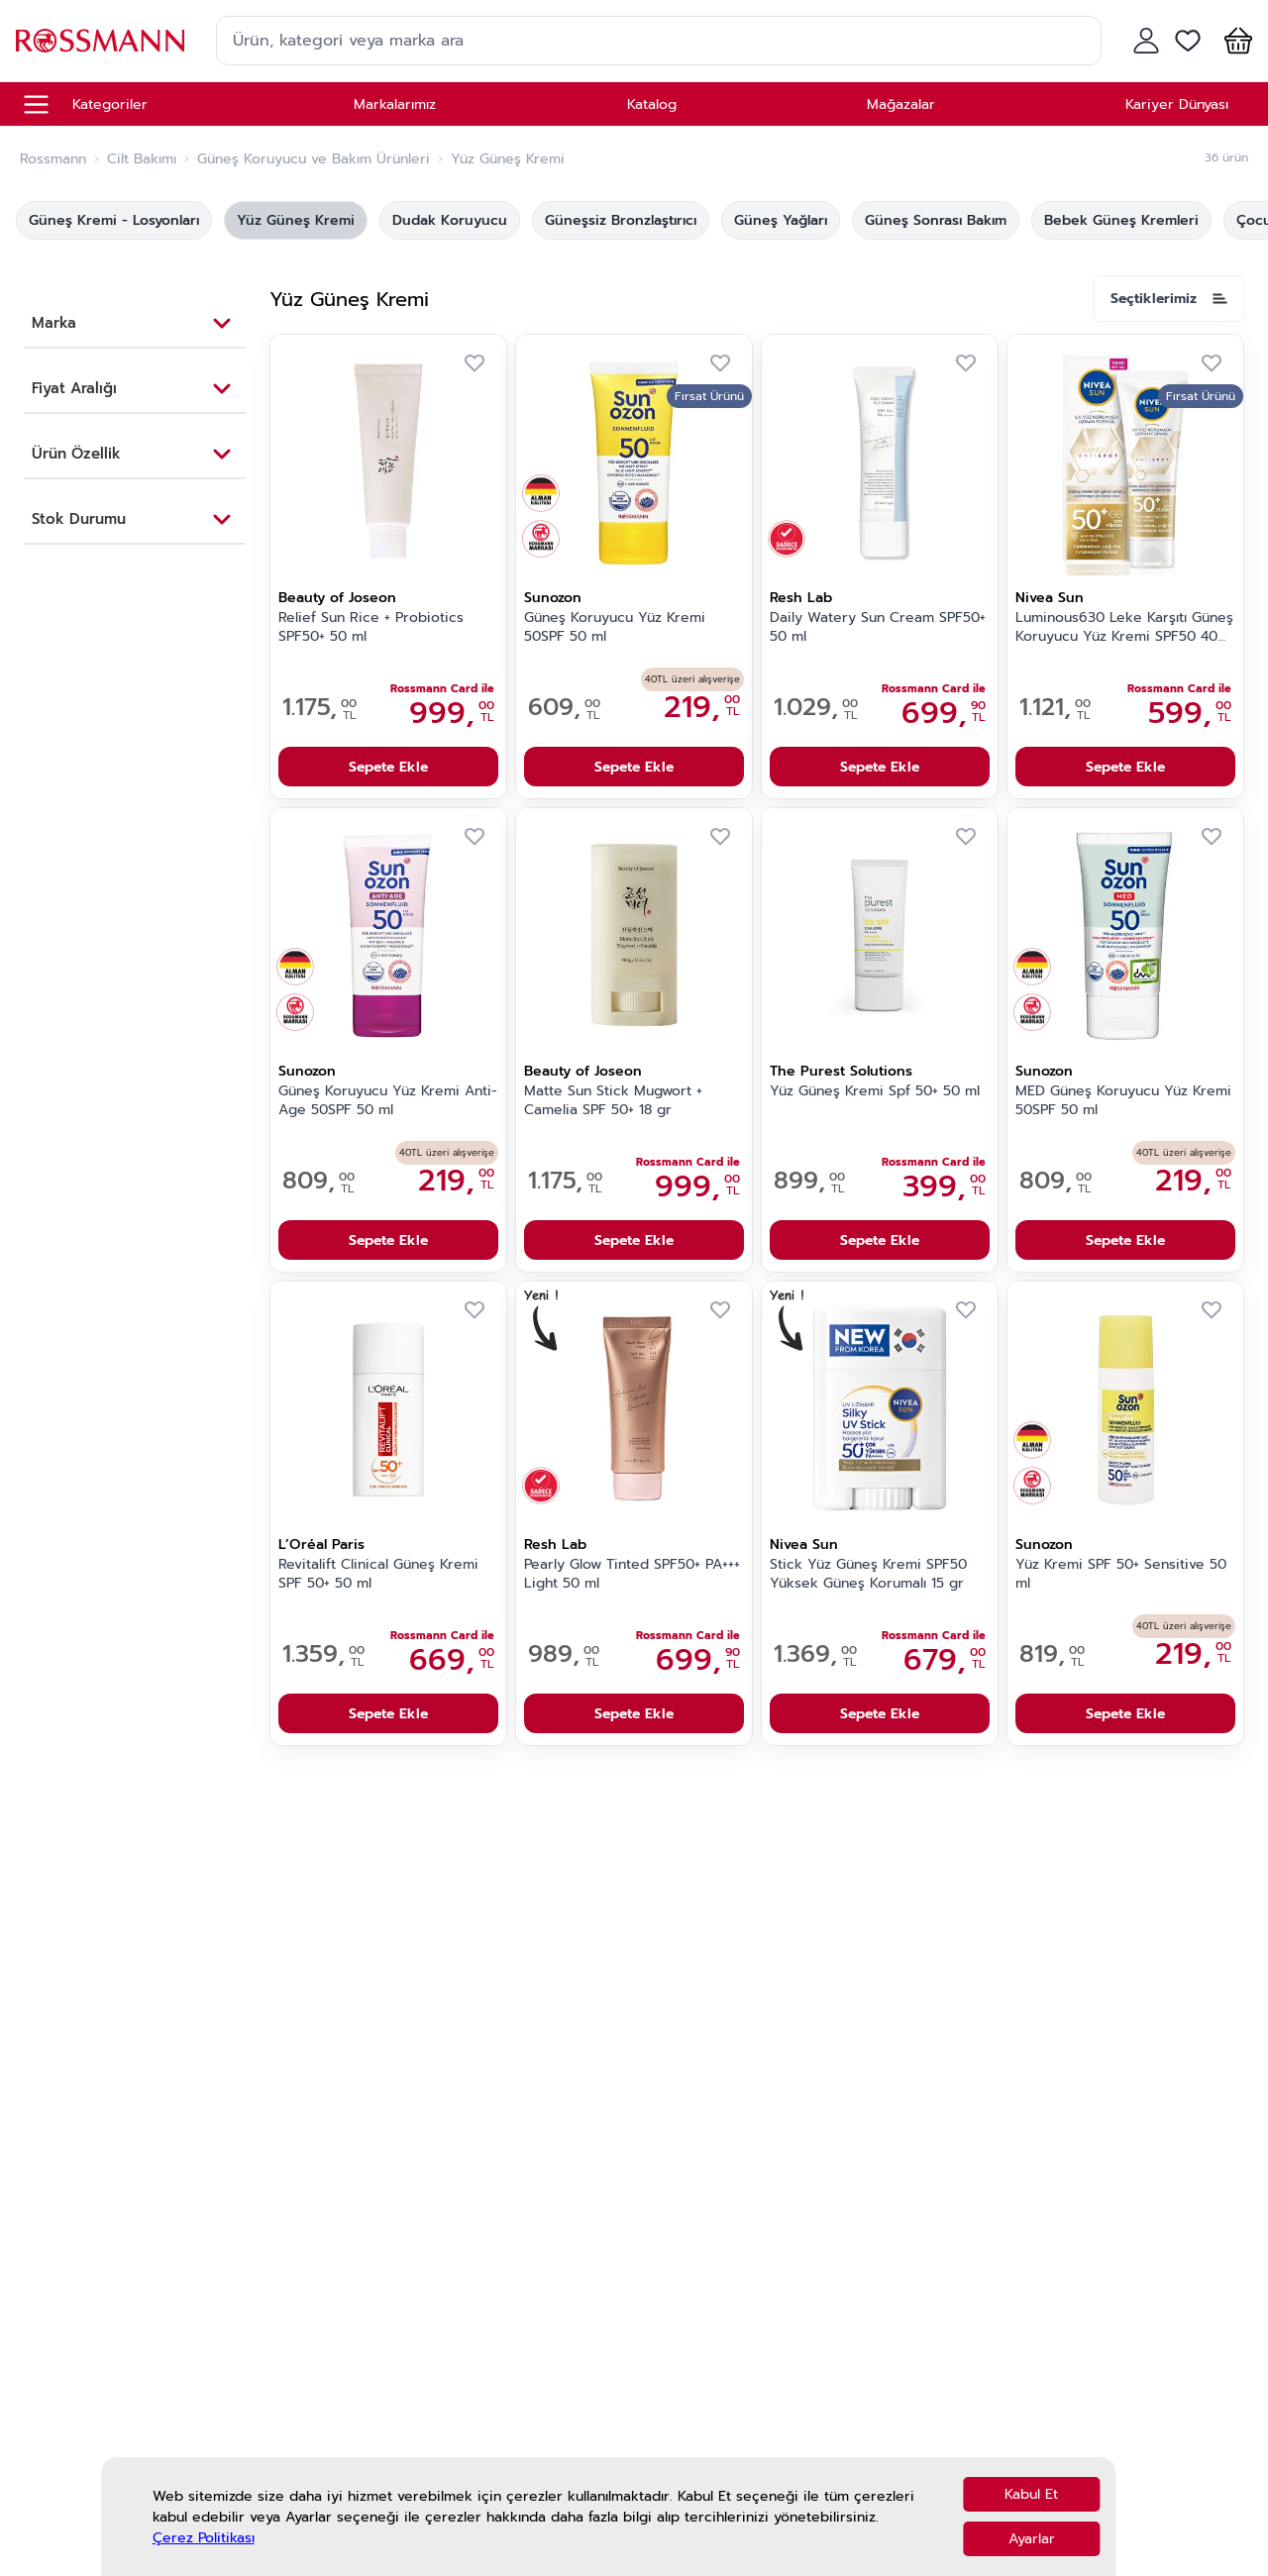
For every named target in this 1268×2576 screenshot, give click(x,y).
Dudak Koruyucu (449, 220)
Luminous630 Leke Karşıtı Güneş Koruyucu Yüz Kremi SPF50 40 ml (1124, 628)
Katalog (652, 104)
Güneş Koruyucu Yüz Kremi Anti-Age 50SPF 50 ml (387, 1101)
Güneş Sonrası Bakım (935, 220)
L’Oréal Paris (321, 1544)
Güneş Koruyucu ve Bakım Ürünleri (313, 159)
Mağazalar (901, 104)
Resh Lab (801, 597)
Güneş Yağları (780, 220)
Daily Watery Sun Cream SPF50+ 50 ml (878, 627)
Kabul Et (1031, 2494)
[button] (1234, 40)
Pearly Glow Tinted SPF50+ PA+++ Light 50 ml (632, 1574)
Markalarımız (395, 104)
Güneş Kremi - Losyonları (114, 220)
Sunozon (552, 597)
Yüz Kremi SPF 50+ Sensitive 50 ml (1120, 1574)
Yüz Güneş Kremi (296, 220)
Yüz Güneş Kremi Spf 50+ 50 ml (875, 1091)
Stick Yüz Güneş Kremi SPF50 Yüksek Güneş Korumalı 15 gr (868, 1574)
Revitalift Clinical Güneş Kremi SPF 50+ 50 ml (378, 1574)
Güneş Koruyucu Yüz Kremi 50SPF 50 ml (614, 627)
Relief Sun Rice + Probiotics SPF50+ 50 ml (371, 627)
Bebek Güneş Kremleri (1121, 220)
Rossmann (53, 159)
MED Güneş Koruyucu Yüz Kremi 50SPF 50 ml (1123, 1101)
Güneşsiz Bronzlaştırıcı (620, 220)
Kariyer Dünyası (1176, 104)
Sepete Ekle (388, 767)
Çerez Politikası (204, 2537)
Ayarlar (1031, 2538)
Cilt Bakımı (141, 159)
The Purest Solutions (841, 1071)
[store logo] (100, 40)
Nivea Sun (1049, 597)
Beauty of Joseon (337, 597)
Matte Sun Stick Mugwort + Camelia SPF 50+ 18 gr (613, 1101)
